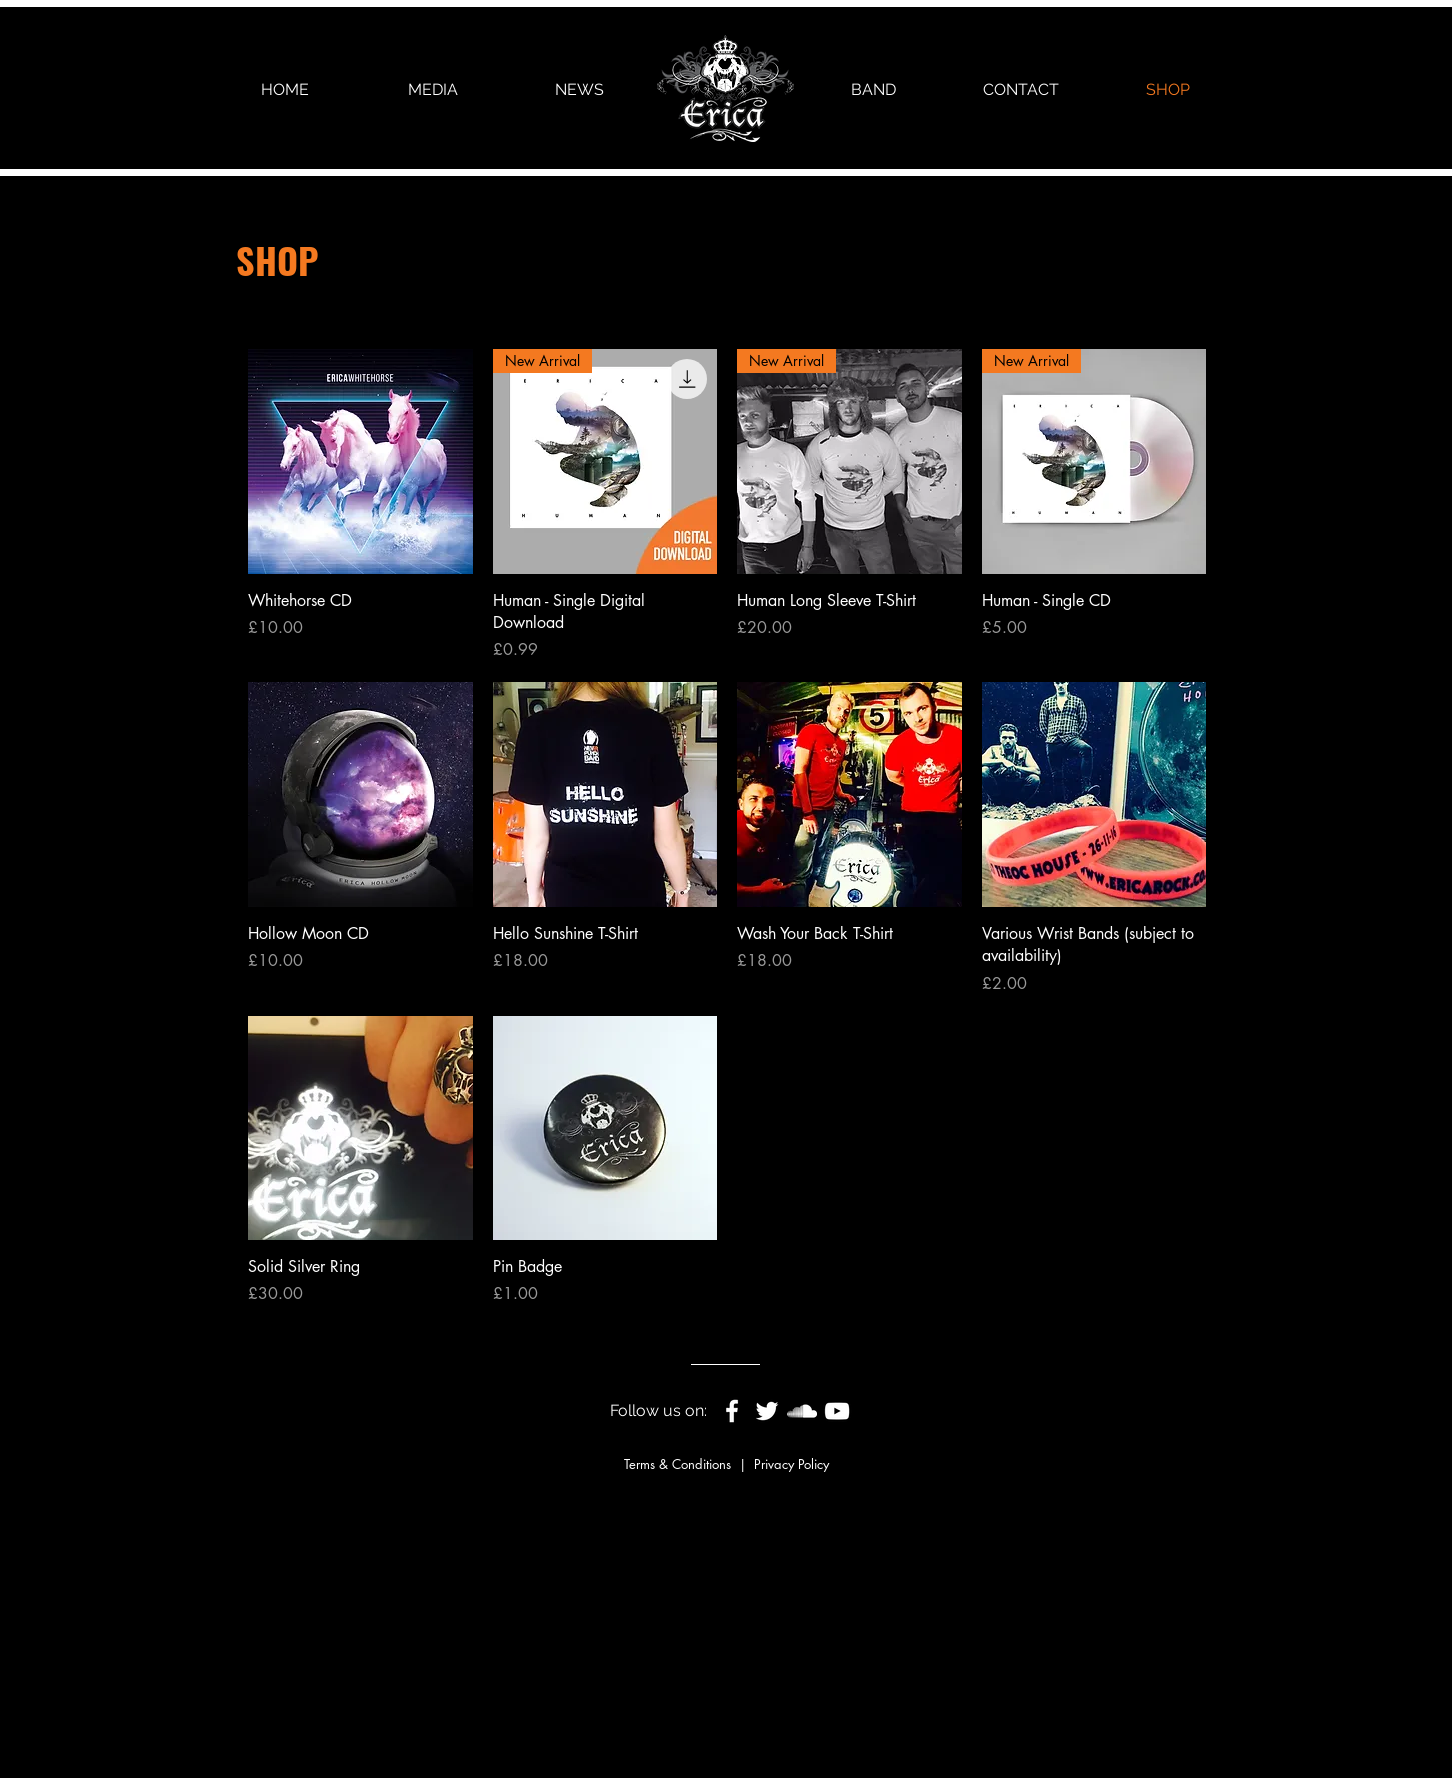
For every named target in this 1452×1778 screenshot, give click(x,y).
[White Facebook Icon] (732, 1411)
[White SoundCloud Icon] (802, 1411)
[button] (432, 89)
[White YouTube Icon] (837, 1411)
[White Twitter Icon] (767, 1411)
